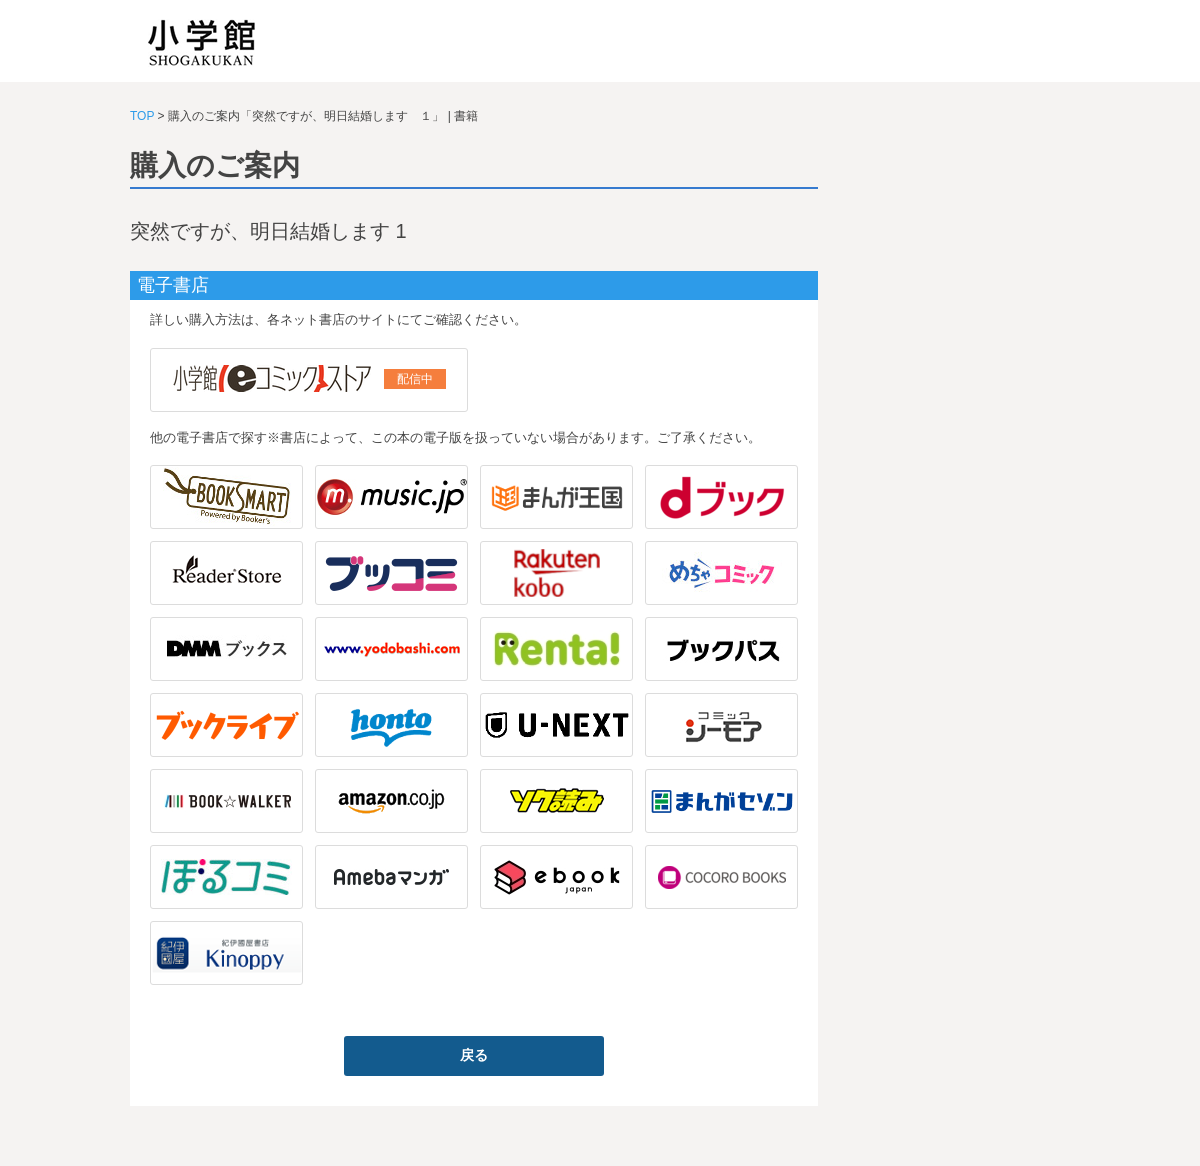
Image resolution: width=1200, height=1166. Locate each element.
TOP (142, 116)
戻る (474, 1055)
